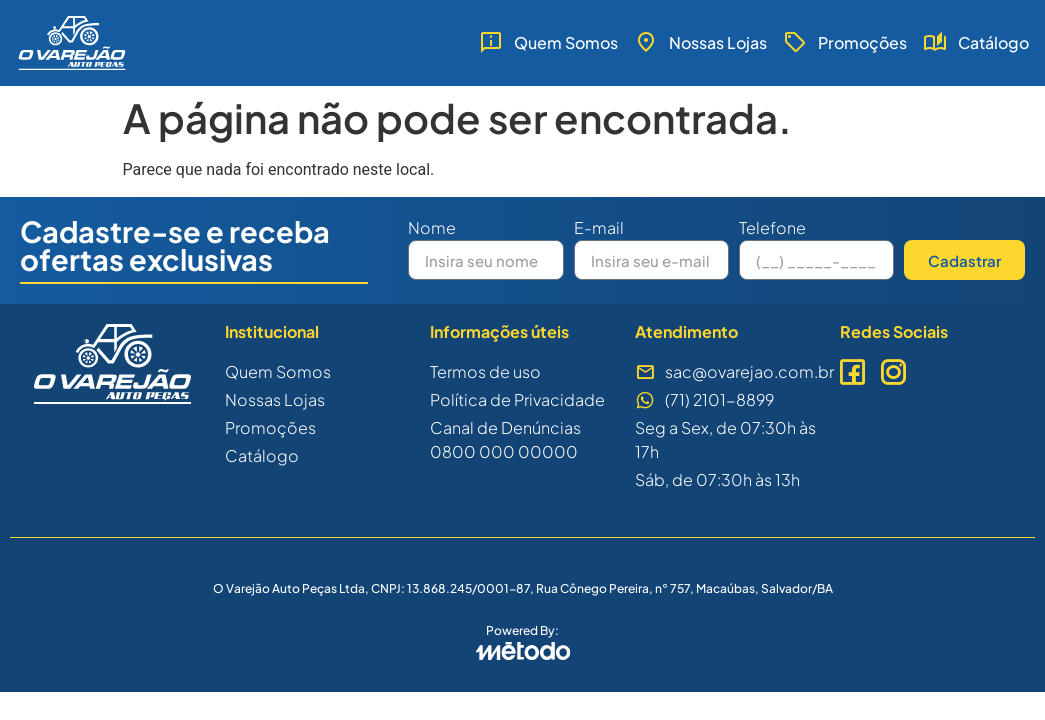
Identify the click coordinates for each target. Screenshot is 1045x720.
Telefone (772, 229)
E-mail (599, 229)
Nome (432, 229)
